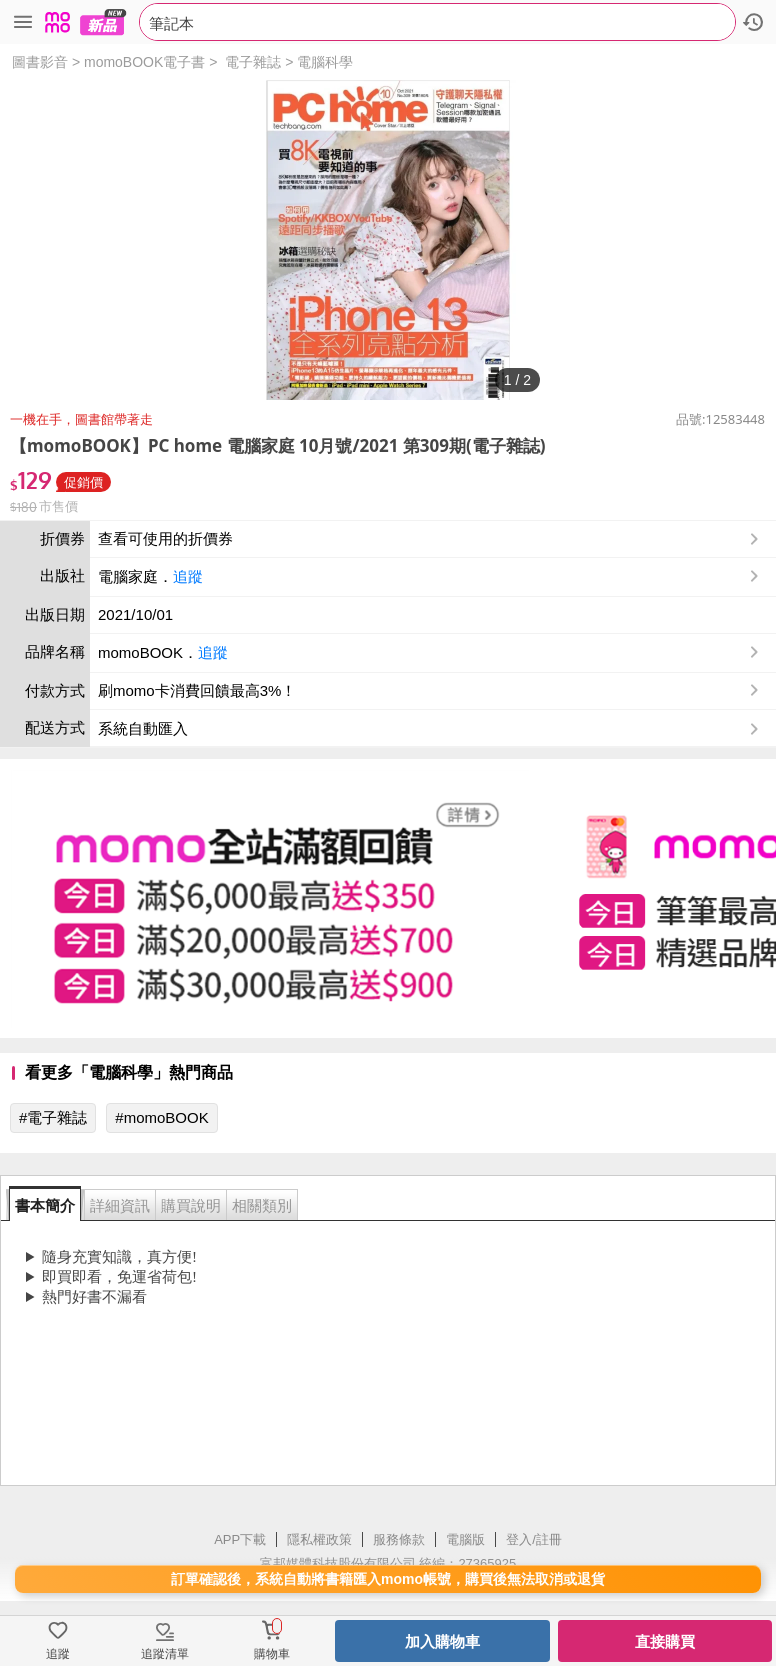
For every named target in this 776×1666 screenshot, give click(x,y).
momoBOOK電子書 (144, 62)
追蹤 (188, 576)
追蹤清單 (165, 1654)
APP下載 (240, 1539)
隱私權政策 (319, 1539)
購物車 (272, 1654)
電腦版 (465, 1539)
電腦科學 (325, 62)
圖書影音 (40, 62)
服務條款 (399, 1539)
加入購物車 (442, 1641)
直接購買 (665, 1641)
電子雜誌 (253, 62)
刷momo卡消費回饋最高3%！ (197, 690)
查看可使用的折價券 (430, 539)
